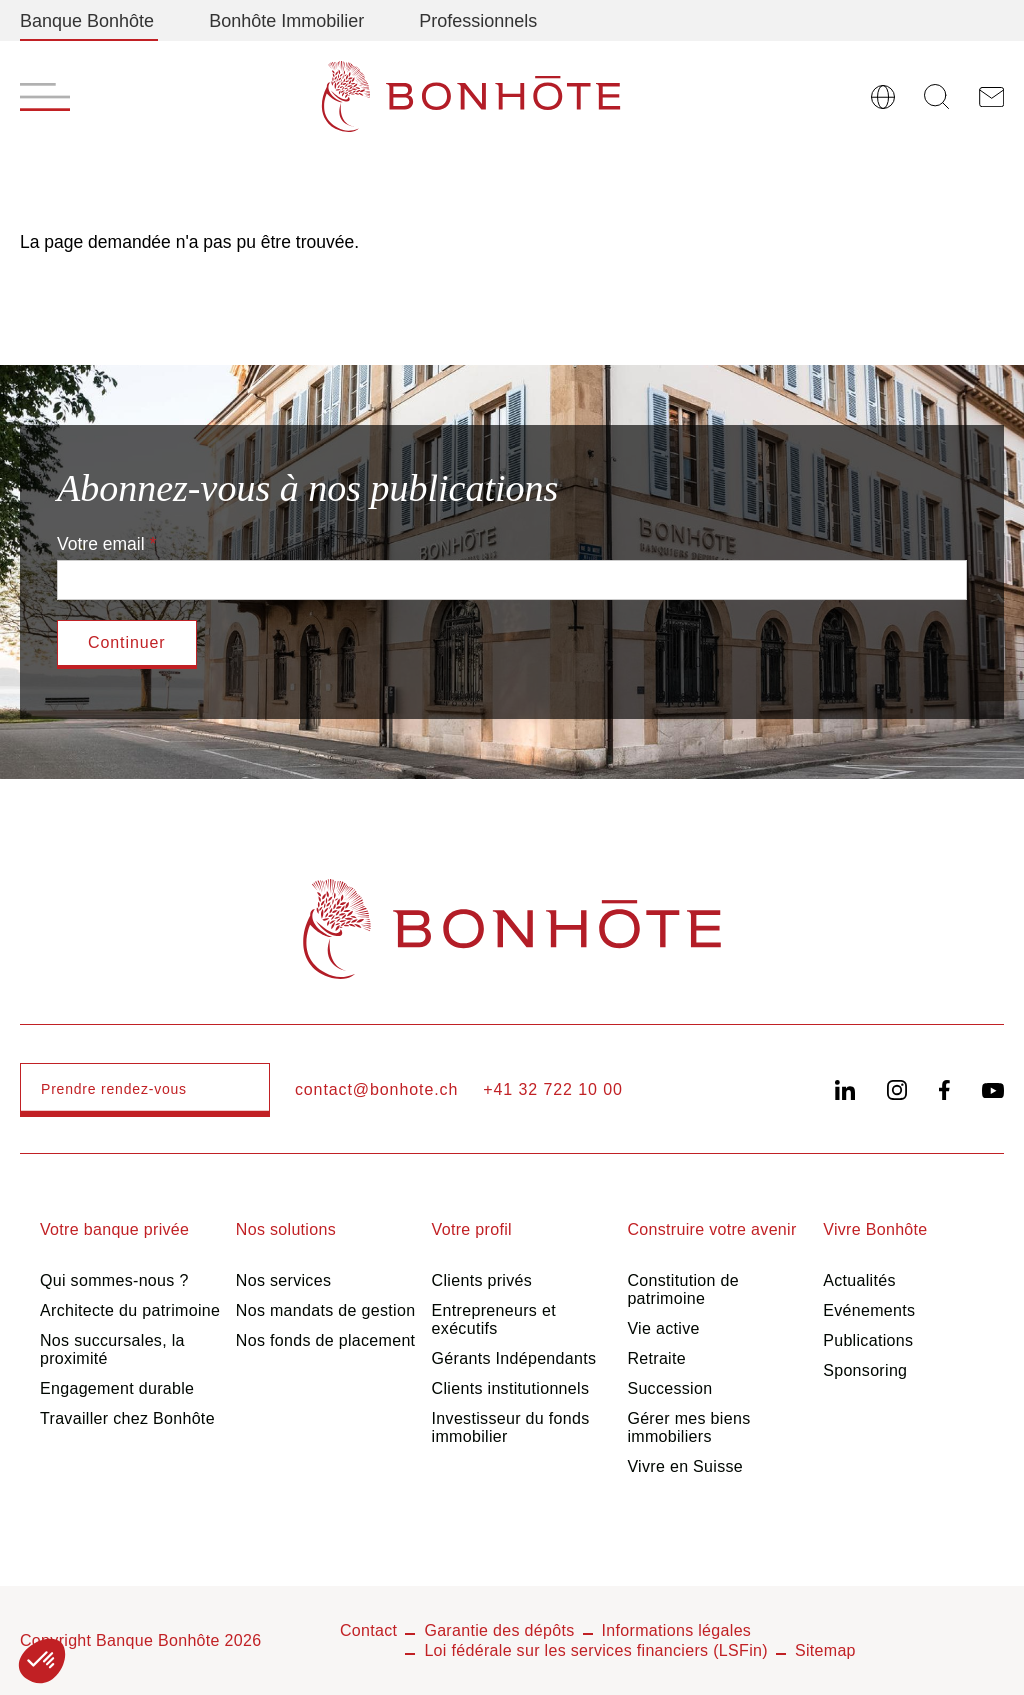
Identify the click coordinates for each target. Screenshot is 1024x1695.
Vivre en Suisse (685, 1466)
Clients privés (482, 1280)
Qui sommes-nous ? (114, 1280)
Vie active (663, 1328)
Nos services (283, 1280)
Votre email (101, 544)
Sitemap (825, 1650)
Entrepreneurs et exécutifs (494, 1319)
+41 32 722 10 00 (553, 1089)
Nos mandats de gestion (326, 1310)
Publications (868, 1340)
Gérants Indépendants (514, 1358)
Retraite (656, 1358)
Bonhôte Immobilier (286, 21)
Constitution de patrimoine (683, 1289)
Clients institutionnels (511, 1388)
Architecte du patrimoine (130, 1310)
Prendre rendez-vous (114, 1089)
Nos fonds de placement (326, 1340)
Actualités (859, 1280)
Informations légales (677, 1630)
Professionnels (478, 21)
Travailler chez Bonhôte (127, 1418)
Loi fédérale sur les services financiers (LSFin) (596, 1650)
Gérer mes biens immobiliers (688, 1427)
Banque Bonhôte (87, 21)
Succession (669, 1388)
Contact (368, 1630)
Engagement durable (117, 1388)
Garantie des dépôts (499, 1630)
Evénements (869, 1310)
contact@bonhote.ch (376, 1089)
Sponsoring (865, 1370)
